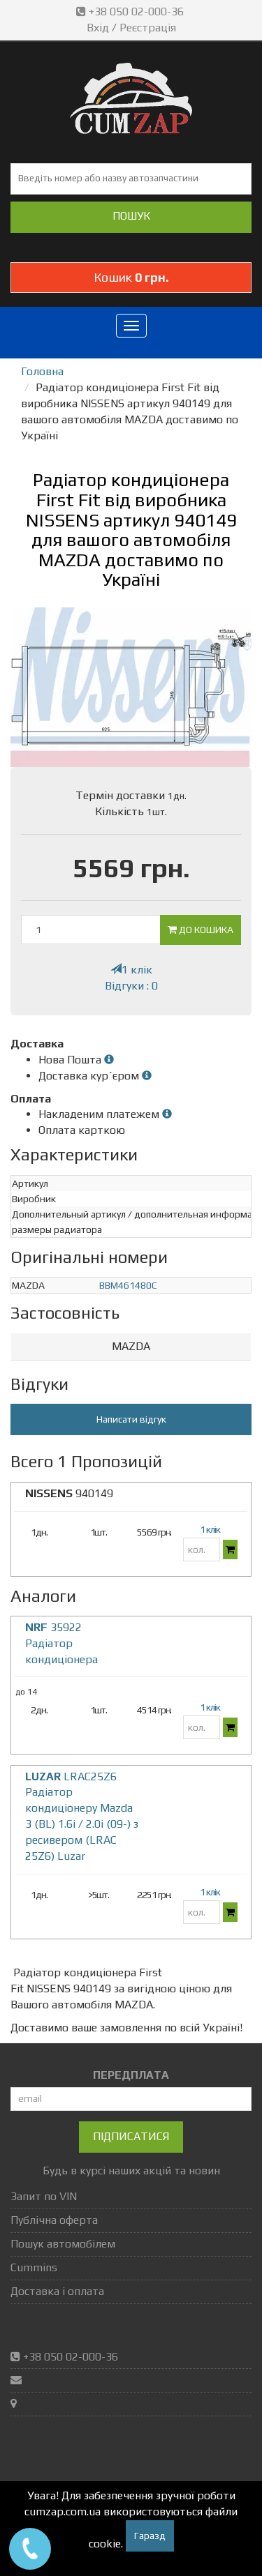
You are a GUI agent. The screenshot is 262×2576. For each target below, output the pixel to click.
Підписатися (131, 2136)
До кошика (200, 929)
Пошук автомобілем (62, 2243)
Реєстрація (147, 27)
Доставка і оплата (57, 2291)
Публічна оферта (54, 2220)
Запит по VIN (43, 2196)
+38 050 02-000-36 (131, 11)
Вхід (98, 27)
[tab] (131, 1347)
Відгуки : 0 (131, 985)
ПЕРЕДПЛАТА (131, 2075)
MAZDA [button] (131, 1346)
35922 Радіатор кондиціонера (61, 1643)
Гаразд (150, 2535)
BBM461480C (128, 1285)
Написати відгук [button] (131, 1419)
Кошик (131, 277)
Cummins (33, 2267)
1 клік (131, 969)
